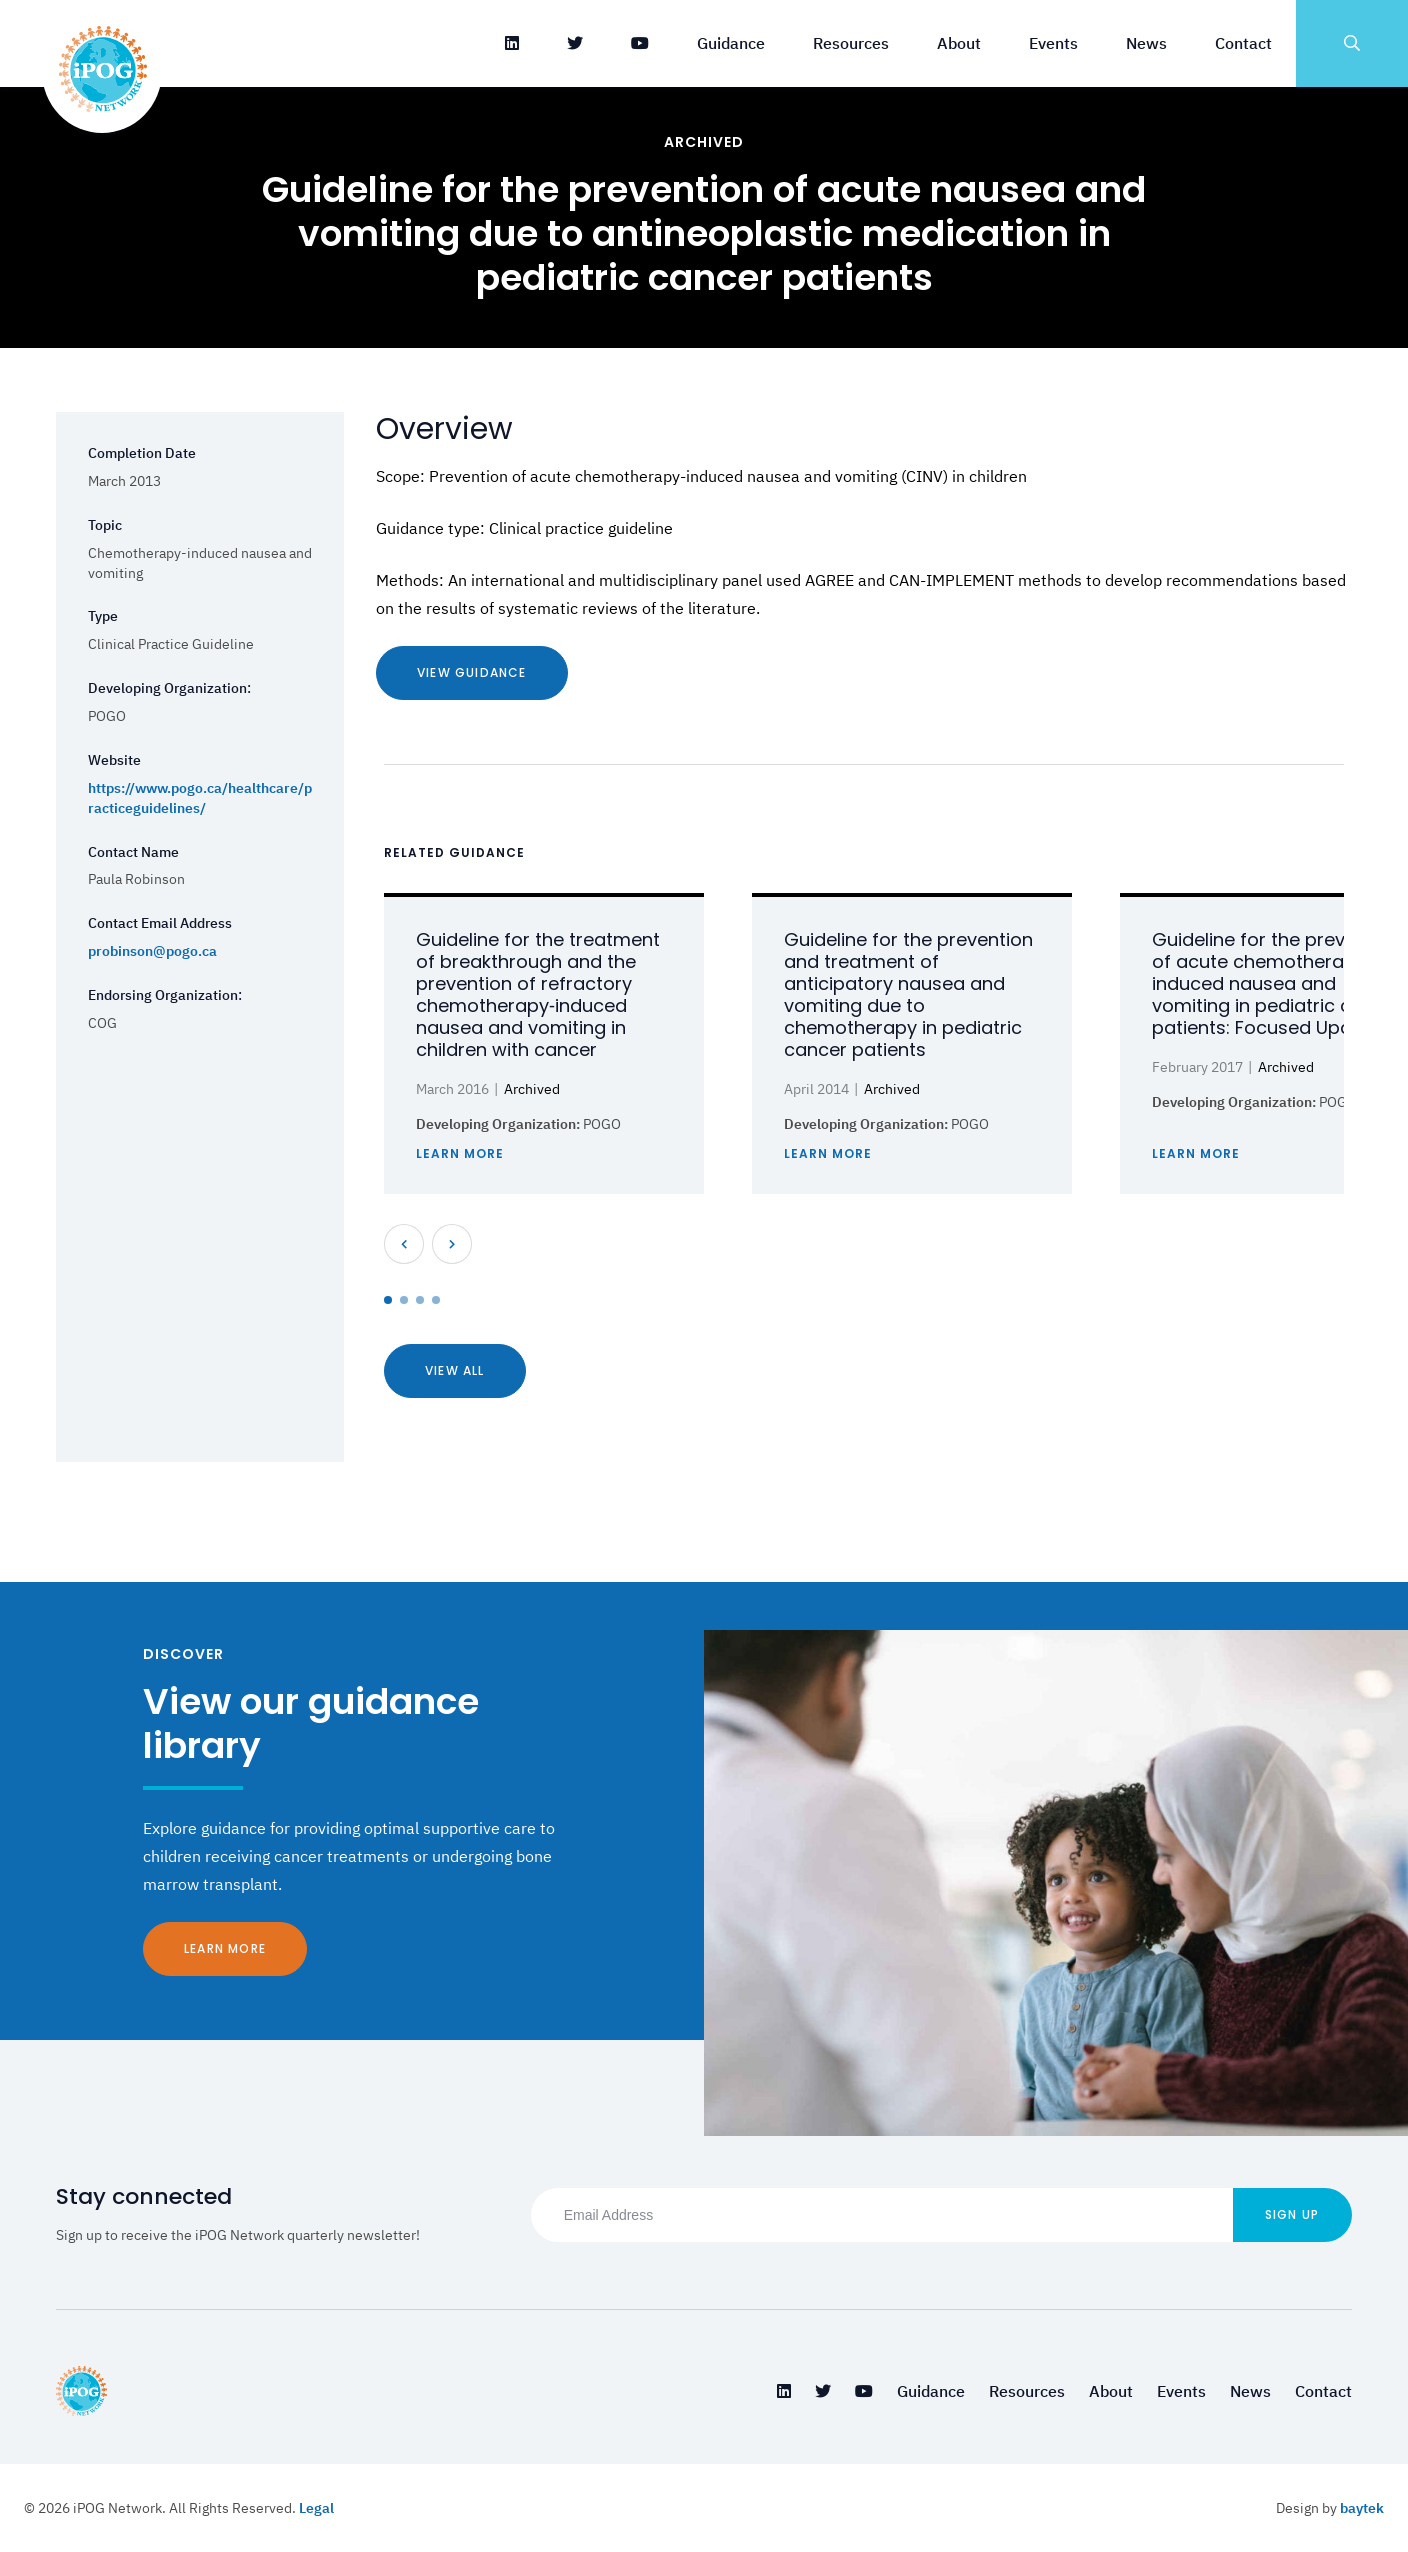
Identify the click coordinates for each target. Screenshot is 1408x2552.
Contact (1243, 43)
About (959, 43)
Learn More (225, 1948)
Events (1053, 43)
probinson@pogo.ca (152, 951)
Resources (851, 43)
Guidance (731, 43)
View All (455, 1370)
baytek (1362, 2508)
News (1146, 43)
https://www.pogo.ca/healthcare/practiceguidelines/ (200, 798)
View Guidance (472, 672)
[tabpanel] (544, 1043)
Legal (316, 2508)
